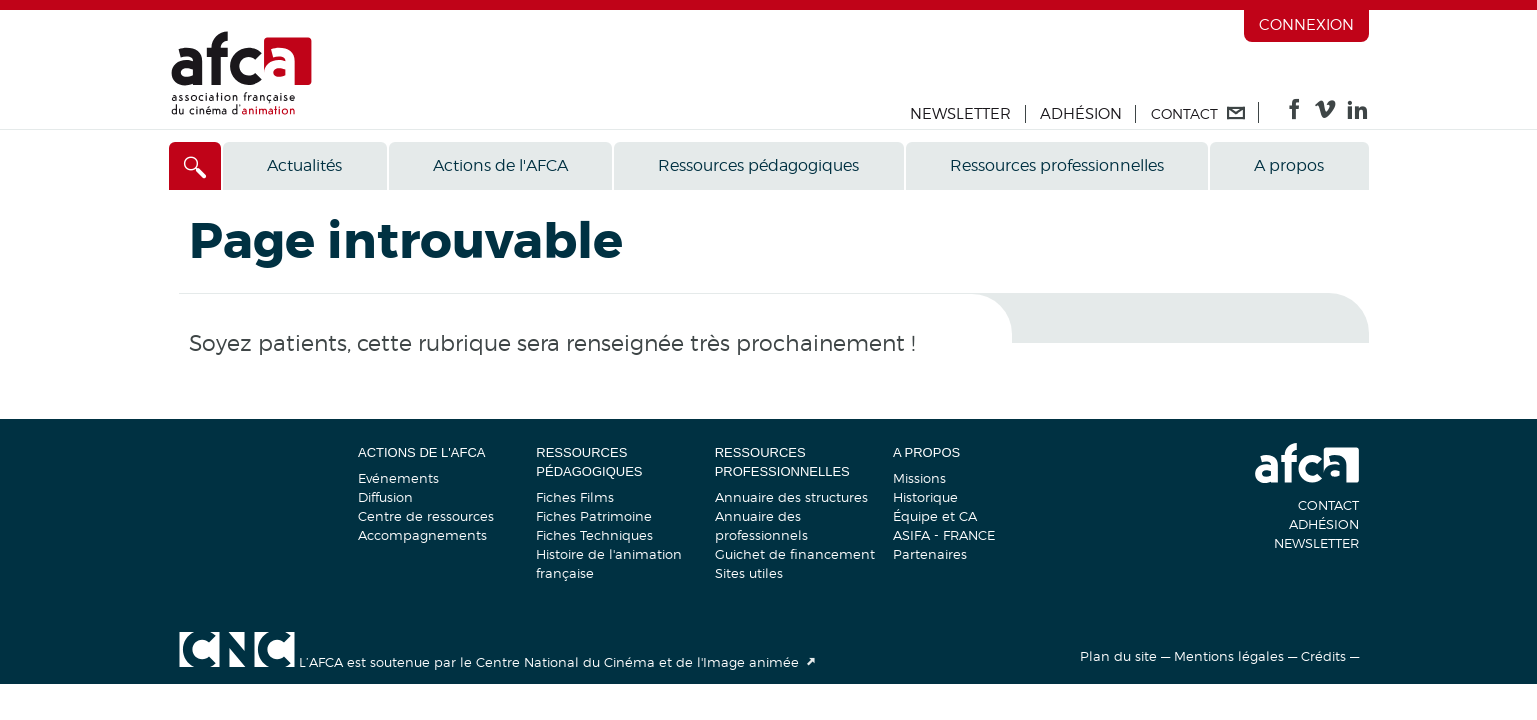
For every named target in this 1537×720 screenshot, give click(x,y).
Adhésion (1081, 114)
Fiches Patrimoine (594, 516)
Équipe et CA (935, 516)
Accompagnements (422, 535)
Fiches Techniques (594, 535)
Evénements (398, 478)
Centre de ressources (426, 516)
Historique (925, 497)
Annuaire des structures (791, 497)
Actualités (304, 165)
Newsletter (960, 114)
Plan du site (1118, 656)
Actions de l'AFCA (500, 165)
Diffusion (385, 497)
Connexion (1306, 25)
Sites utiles (749, 573)
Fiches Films (575, 497)
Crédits (1323, 656)
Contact (1328, 505)
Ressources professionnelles (1057, 165)
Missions (919, 478)
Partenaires (930, 554)
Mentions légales (1229, 656)
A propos (1289, 165)
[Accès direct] (195, 166)
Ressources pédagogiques (758, 165)
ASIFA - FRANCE (944, 535)
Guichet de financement (795, 554)
